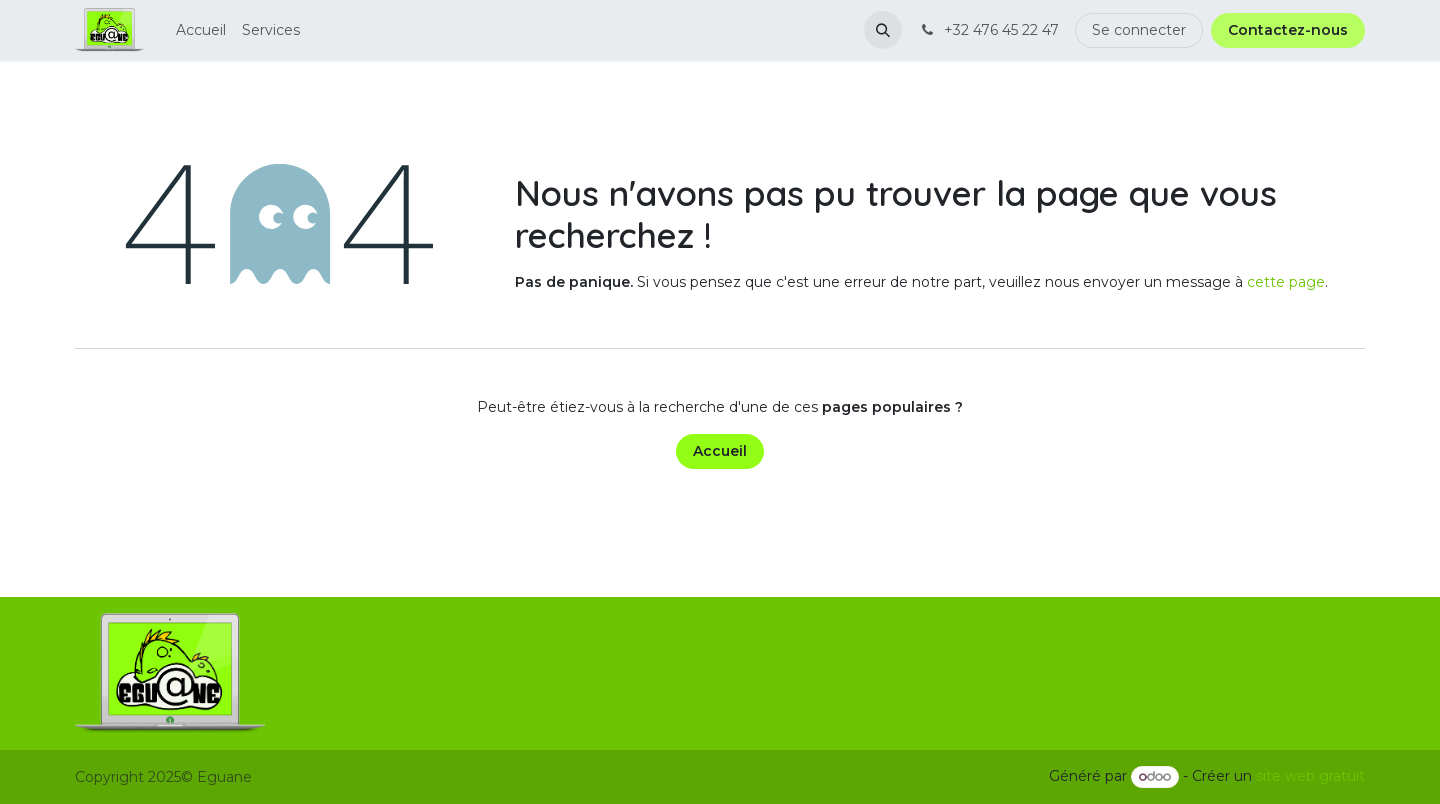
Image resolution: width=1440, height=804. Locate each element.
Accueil (720, 451)
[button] (883, 30)
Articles (456, 673)
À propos (388, 673)
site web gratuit (1310, 776)
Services (523, 673)
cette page (1286, 282)
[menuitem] (201, 30)
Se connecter (1139, 30)
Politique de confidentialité (658, 673)
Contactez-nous (1288, 30)
